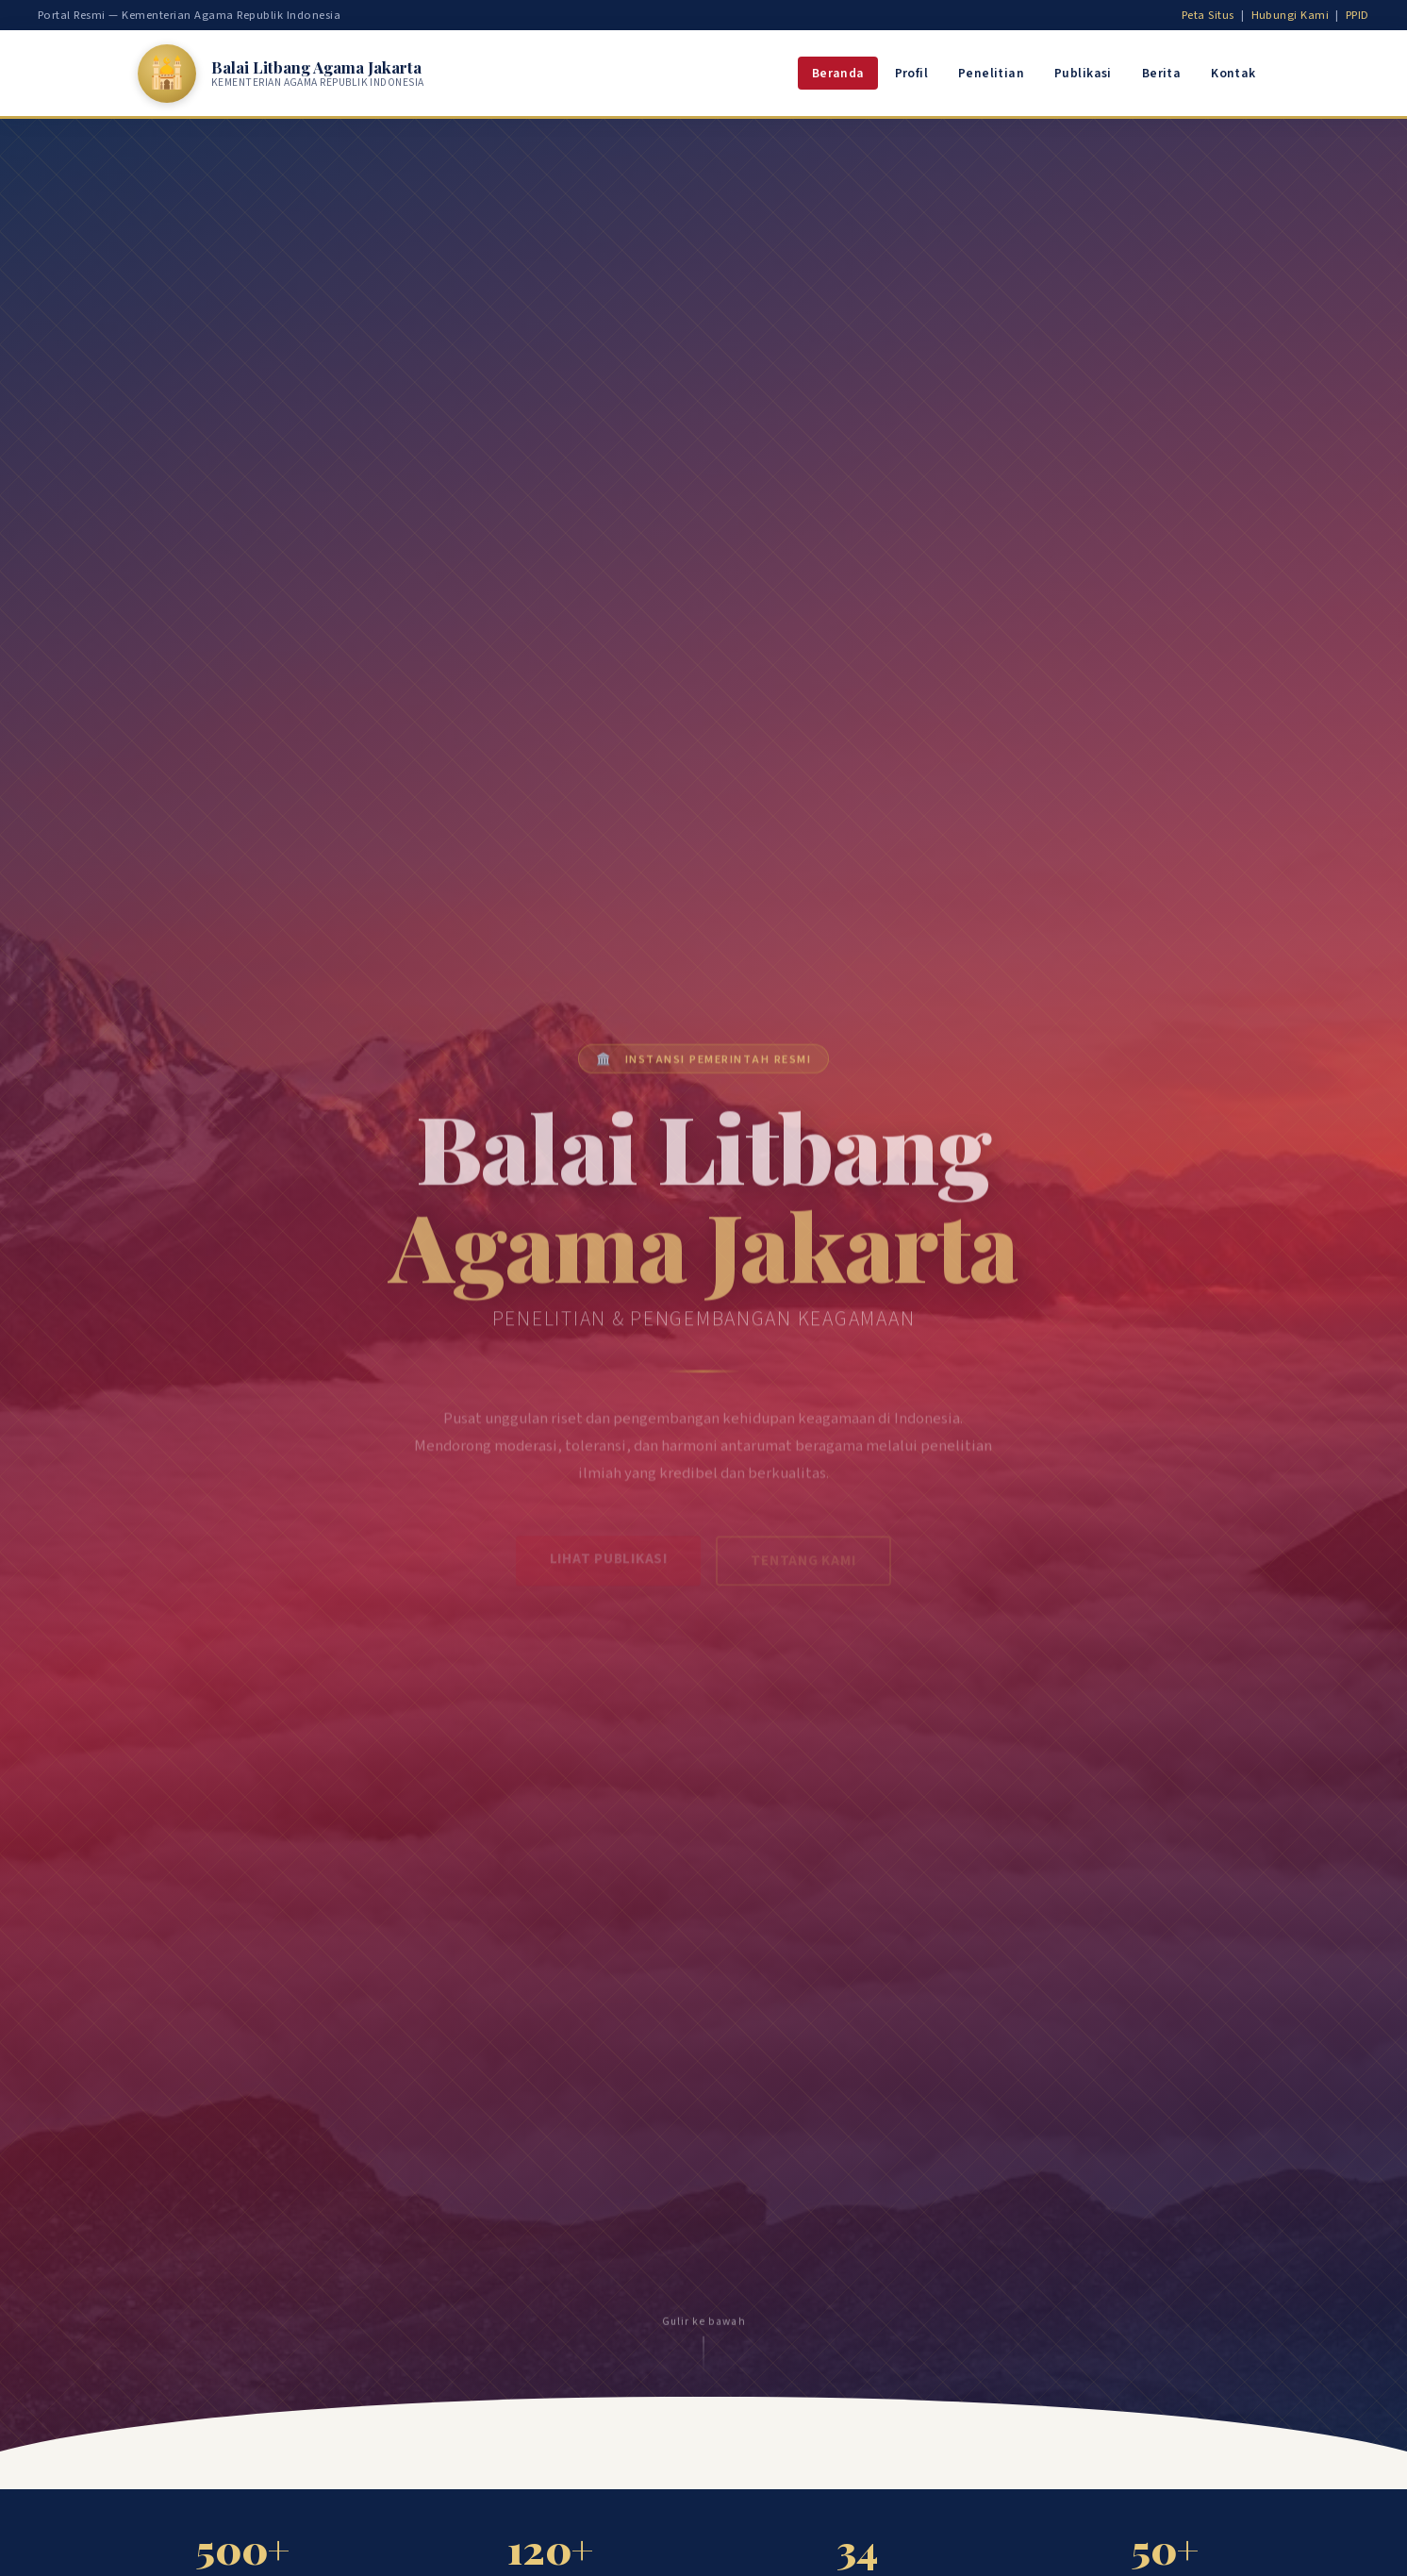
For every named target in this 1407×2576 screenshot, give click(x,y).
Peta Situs (1208, 15)
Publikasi (1083, 73)
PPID (1357, 15)
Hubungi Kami (1290, 15)
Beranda (838, 73)
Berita (1161, 73)
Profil (911, 73)
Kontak (1233, 73)
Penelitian (991, 73)
